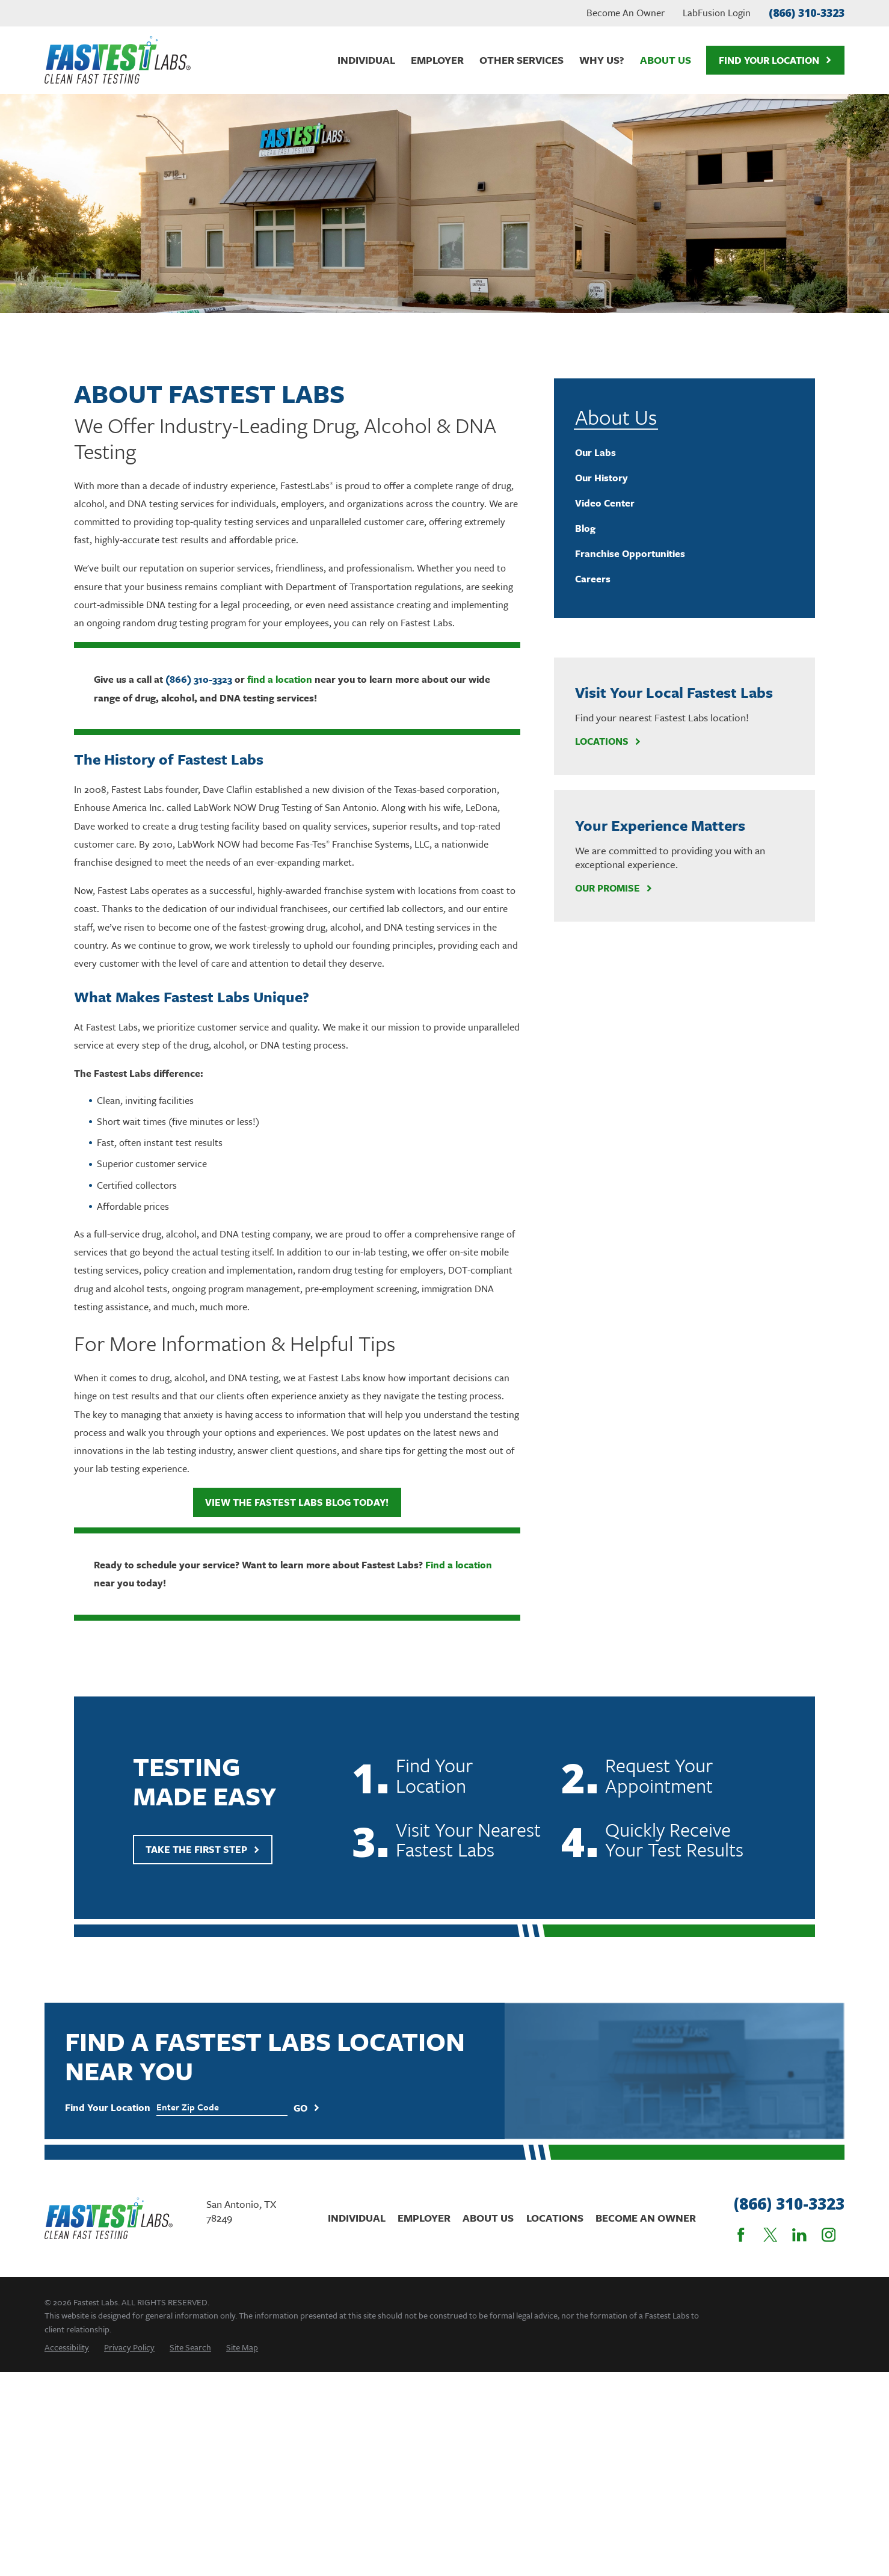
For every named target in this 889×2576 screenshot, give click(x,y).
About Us (488, 2217)
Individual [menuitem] (366, 59)
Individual (357, 2217)
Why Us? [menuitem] (601, 59)
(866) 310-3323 (806, 12)
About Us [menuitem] (665, 59)
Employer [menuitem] (437, 59)
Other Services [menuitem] (521, 59)
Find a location (458, 1565)
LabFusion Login (717, 12)
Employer (424, 2217)
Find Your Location (775, 60)
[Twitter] (770, 2235)
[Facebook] (741, 2235)
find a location (279, 679)
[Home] (118, 60)
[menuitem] (685, 453)
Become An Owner (625, 12)
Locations (608, 741)
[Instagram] (829, 2235)
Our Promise (614, 888)
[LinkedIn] (799, 2235)
